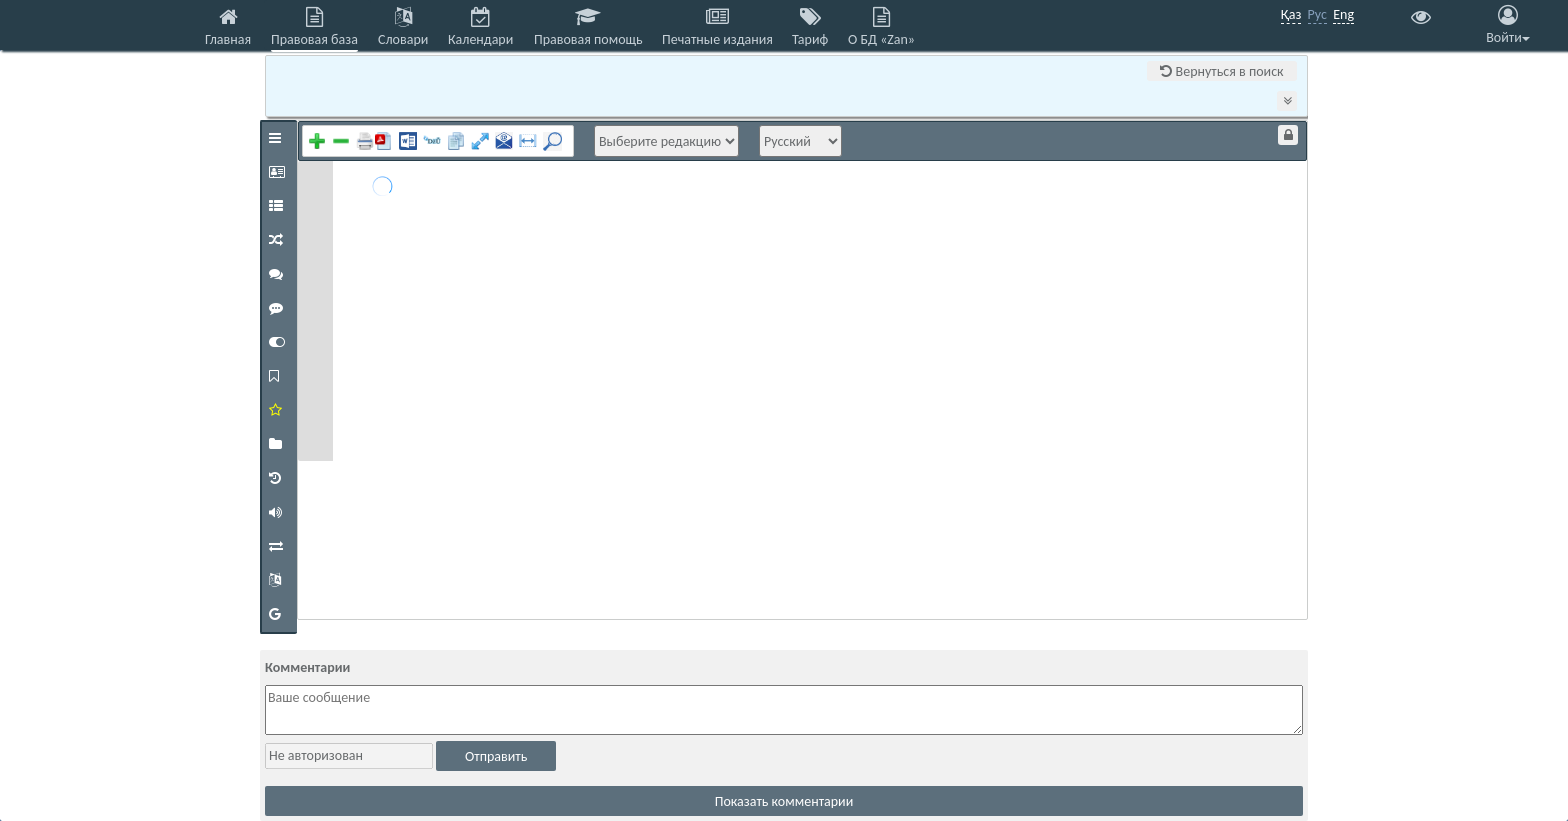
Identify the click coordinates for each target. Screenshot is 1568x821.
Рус (1317, 14)
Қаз (1291, 14)
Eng (1343, 14)
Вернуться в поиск (1221, 71)
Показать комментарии (784, 801)
